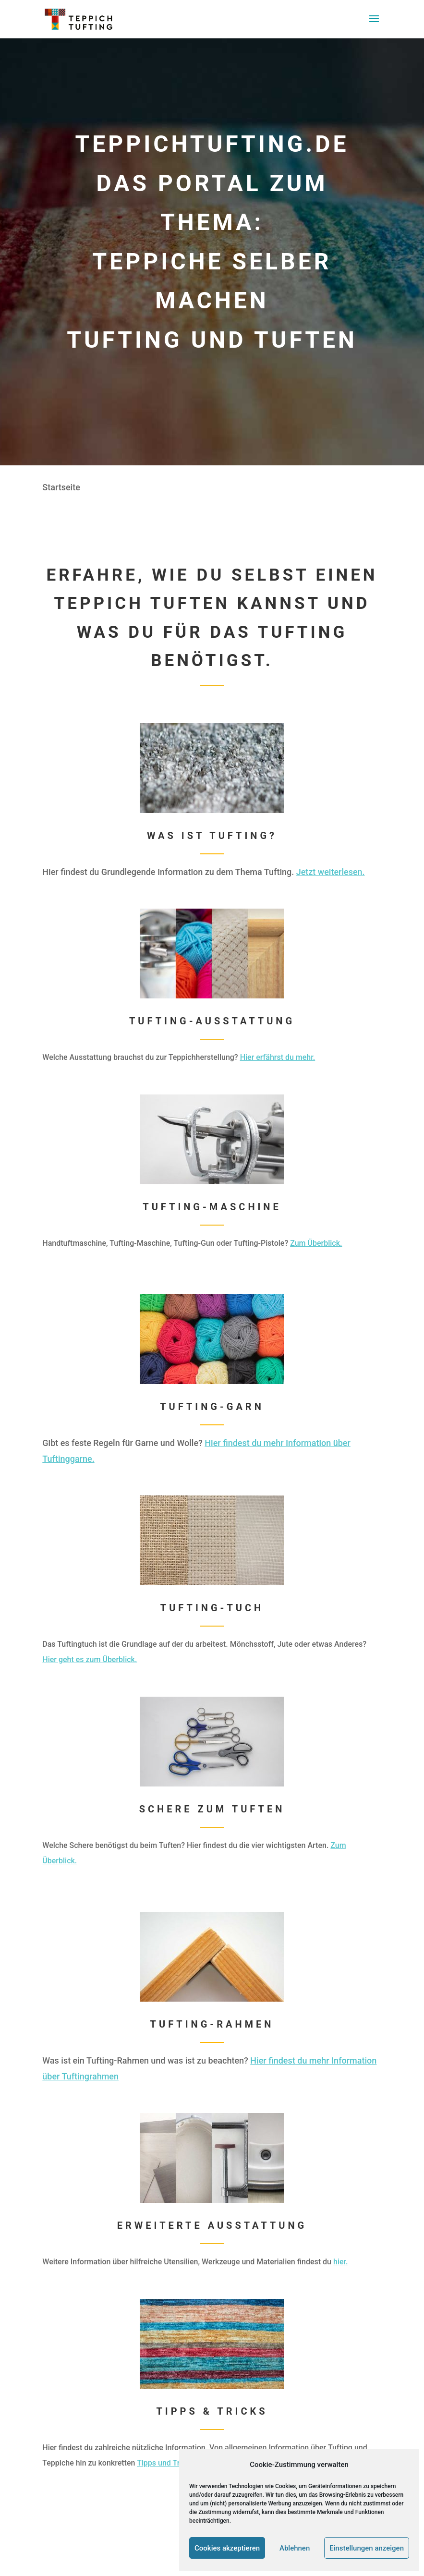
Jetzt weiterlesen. (330, 872)
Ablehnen (294, 2548)
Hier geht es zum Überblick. (89, 1659)
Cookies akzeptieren (227, 2548)
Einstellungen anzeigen (366, 2548)
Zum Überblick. (316, 1243)
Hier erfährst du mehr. (277, 1057)
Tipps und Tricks (165, 2462)
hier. (340, 2261)
